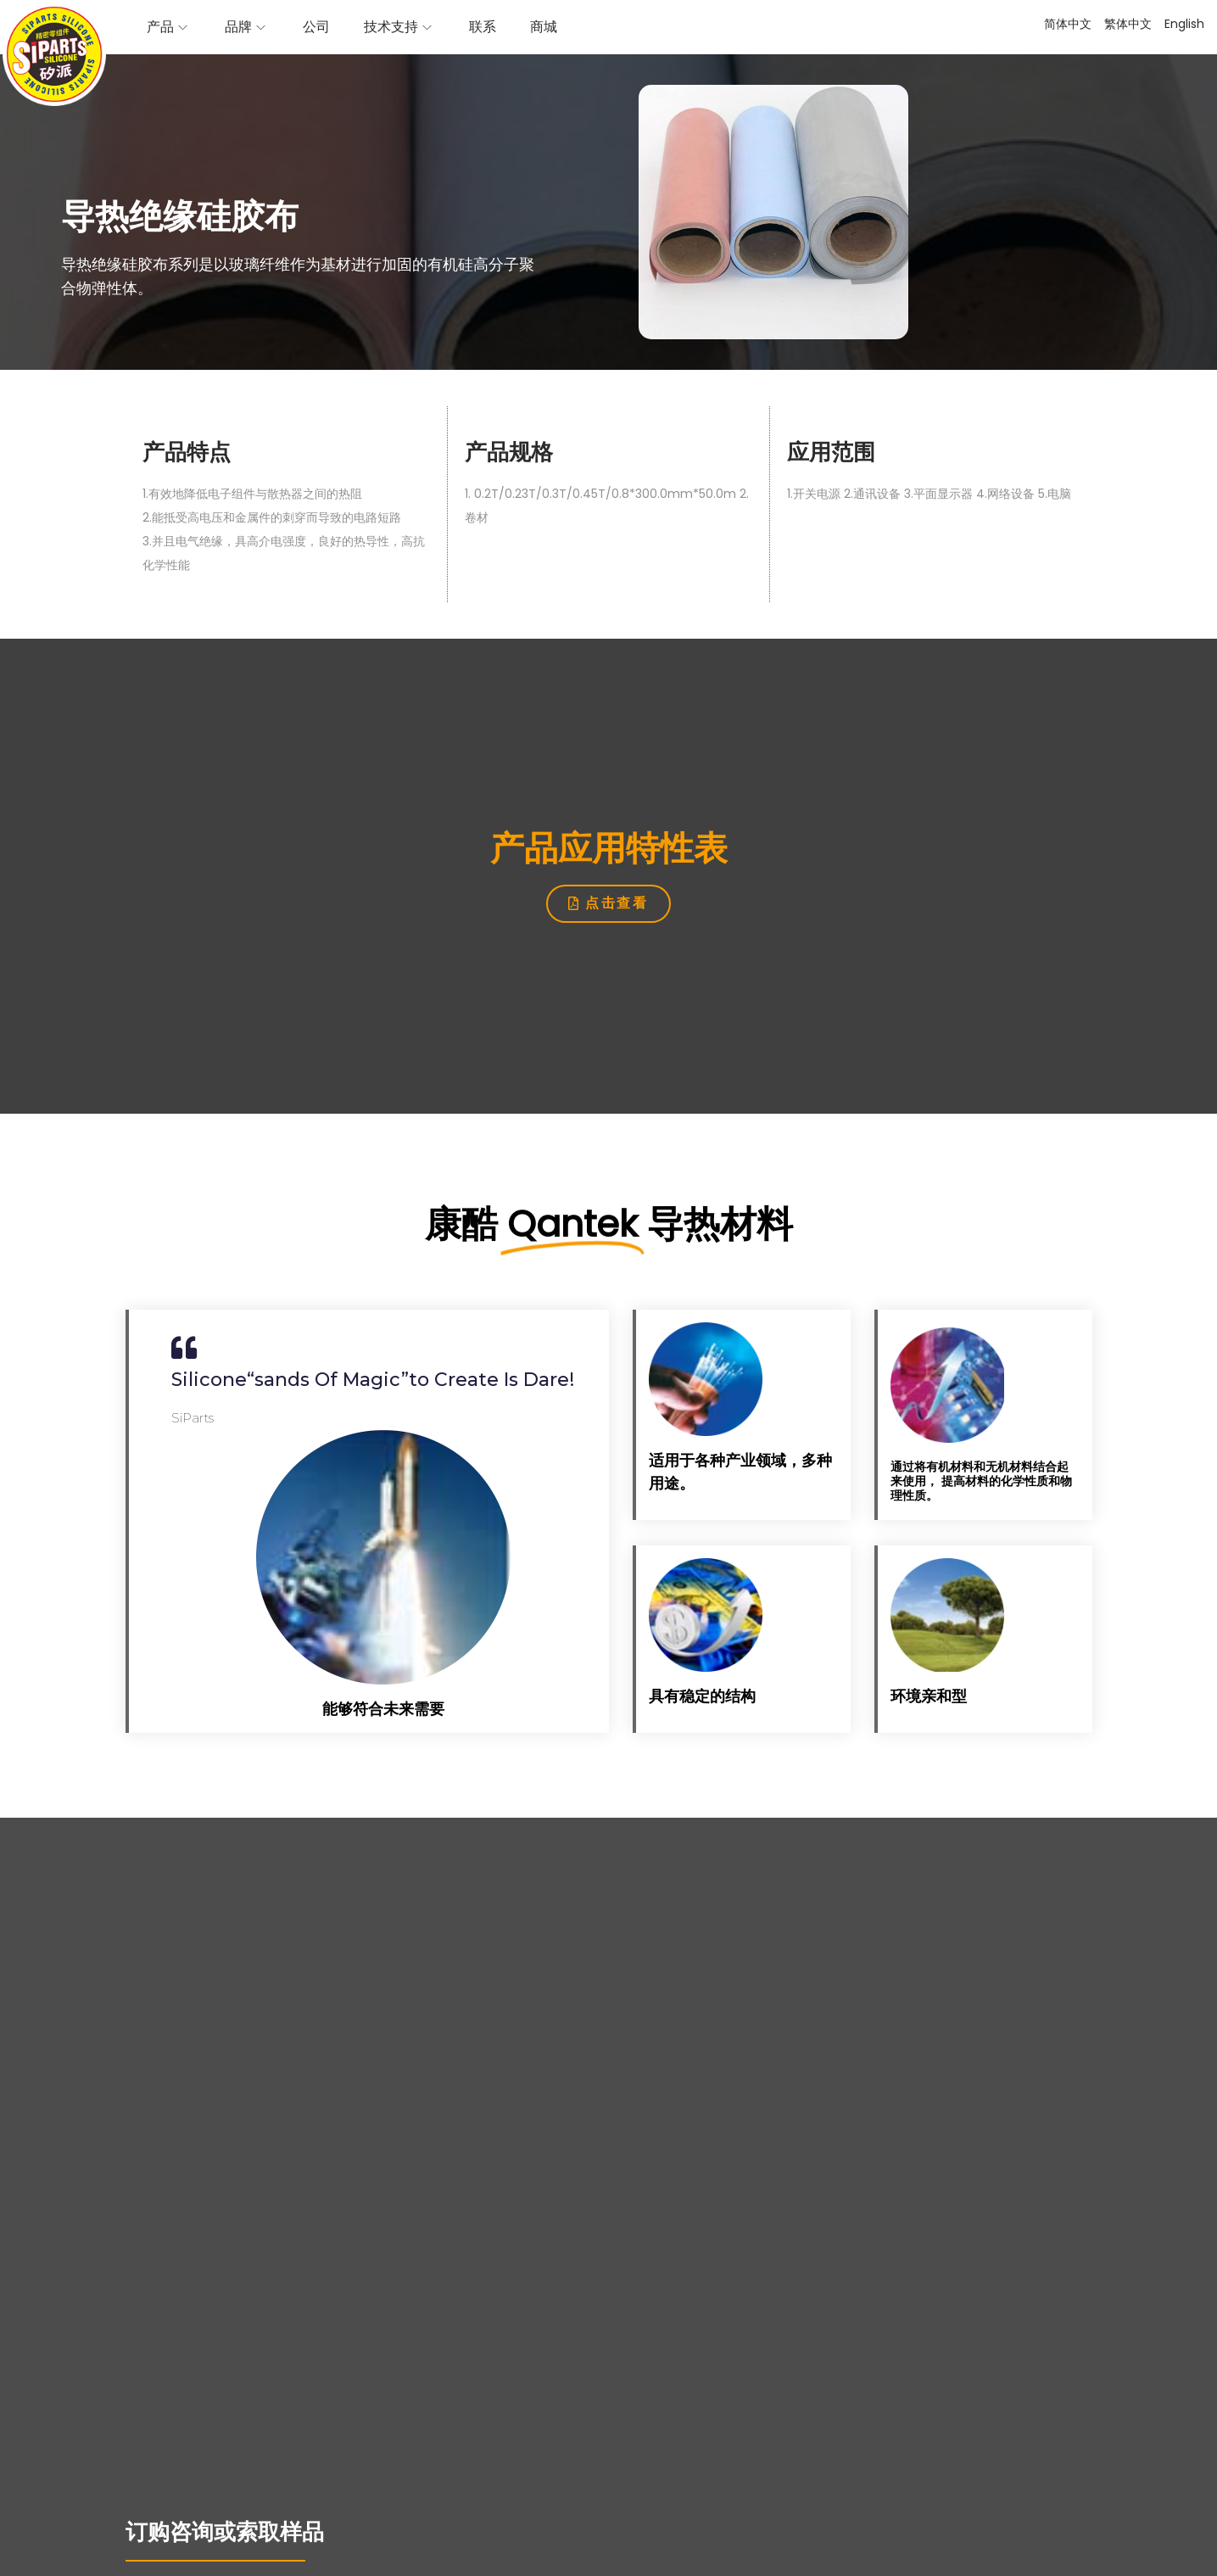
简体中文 (1067, 23)
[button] (608, 904)
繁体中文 (1128, 23)
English (1184, 23)
